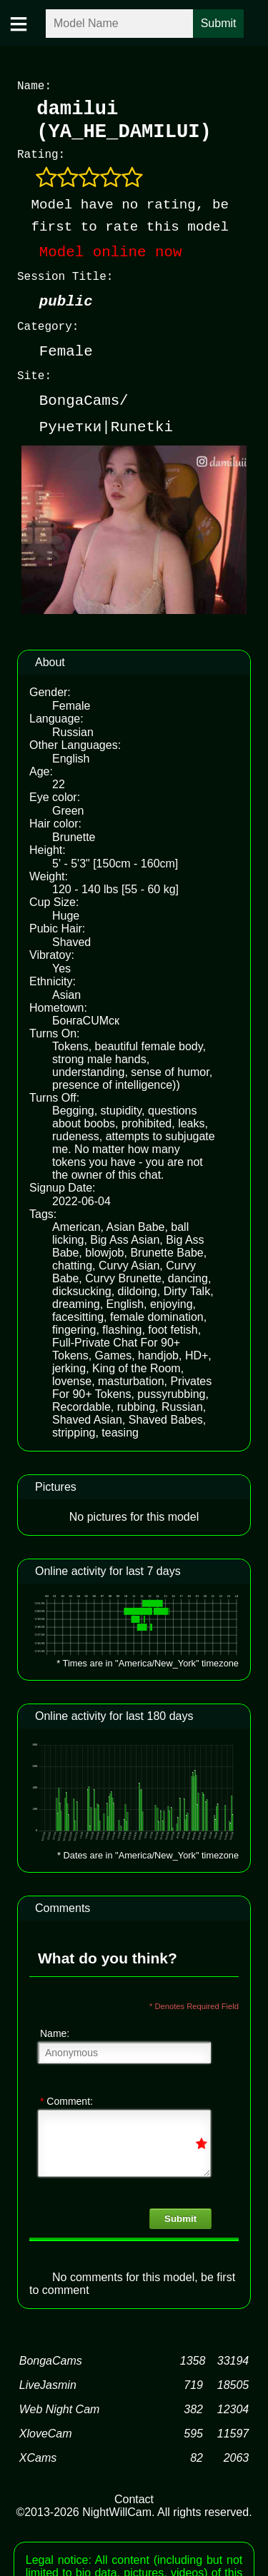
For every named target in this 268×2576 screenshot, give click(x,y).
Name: (54, 2030)
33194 (233, 2358)
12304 (233, 2406)
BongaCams (50, 2358)
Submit (180, 2215)
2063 (236, 2455)
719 (193, 2382)
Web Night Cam (59, 2406)
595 (193, 2431)
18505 (233, 2382)
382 (193, 2406)
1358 (193, 2358)
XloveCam (45, 2431)
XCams (37, 2455)
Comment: (66, 2098)
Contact (134, 2496)
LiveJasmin (47, 2382)
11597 (233, 2431)
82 (196, 2455)
